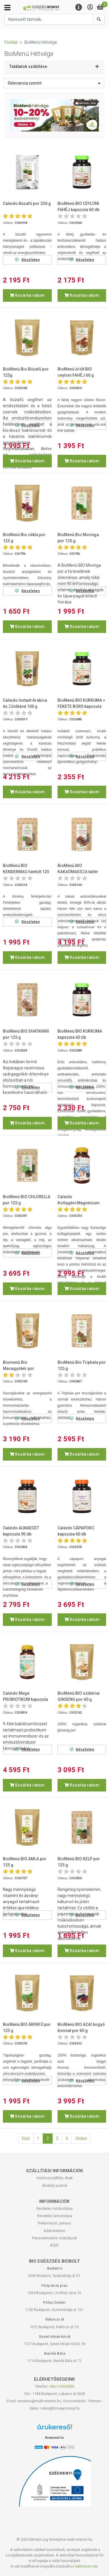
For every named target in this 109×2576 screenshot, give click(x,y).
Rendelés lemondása (54, 2216)
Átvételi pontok (54, 2185)
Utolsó (81, 2138)
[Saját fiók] (90, 7)
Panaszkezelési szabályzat (54, 2238)
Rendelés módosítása (54, 2208)
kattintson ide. (87, 2566)
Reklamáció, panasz (54, 2223)
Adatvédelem (54, 2230)
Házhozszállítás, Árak (54, 2178)
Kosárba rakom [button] (27, 295)
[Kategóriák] (7, 7)
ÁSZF (54, 2245)
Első (26, 2138)
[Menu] (78, 7)
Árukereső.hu (54, 2437)
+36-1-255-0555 (61, 2386)
